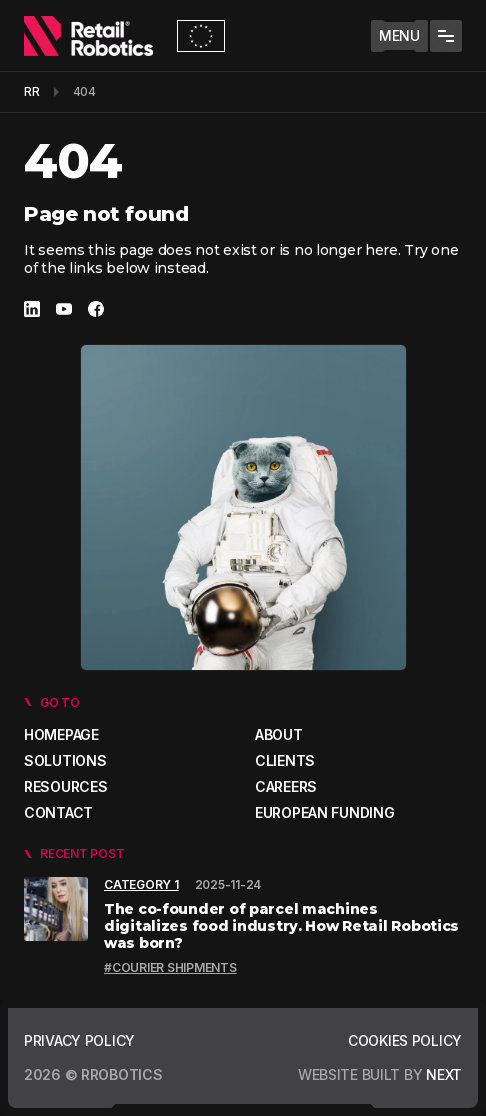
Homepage (61, 734)
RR (32, 91)
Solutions (65, 760)
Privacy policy (79, 1040)
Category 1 (141, 884)
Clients (285, 760)
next (442, 1074)
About (279, 734)
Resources (65, 786)
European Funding (325, 812)
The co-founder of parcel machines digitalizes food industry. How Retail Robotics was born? (281, 926)
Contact (58, 812)
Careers (286, 786)
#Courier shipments (170, 967)
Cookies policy (405, 1040)
